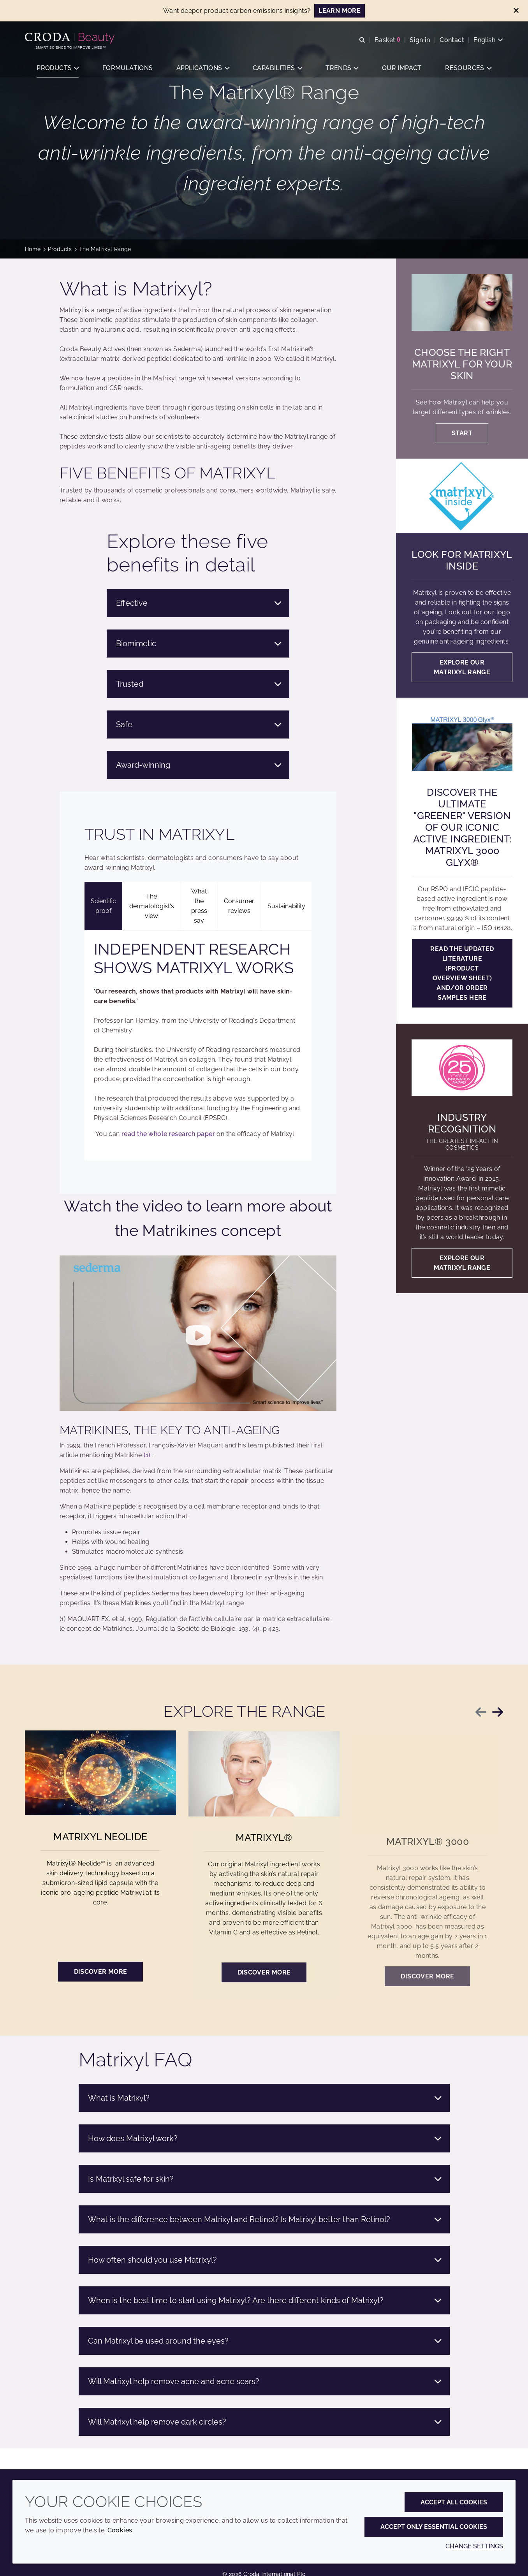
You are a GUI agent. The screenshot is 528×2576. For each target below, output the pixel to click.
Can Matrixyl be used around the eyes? (265, 2341)
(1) (147, 1455)
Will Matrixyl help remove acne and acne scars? (265, 2381)
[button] (58, 68)
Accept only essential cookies (433, 2526)
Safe (199, 724)
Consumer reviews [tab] (239, 905)
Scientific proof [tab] (103, 905)
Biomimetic (199, 643)
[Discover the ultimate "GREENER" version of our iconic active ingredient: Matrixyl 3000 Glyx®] (462, 742)
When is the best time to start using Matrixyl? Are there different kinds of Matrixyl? (265, 2300)
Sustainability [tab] (286, 906)
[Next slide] (497, 1712)
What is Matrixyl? (265, 2098)
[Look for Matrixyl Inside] (462, 496)
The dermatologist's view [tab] (151, 906)
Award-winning (199, 765)
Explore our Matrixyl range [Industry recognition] (462, 1262)
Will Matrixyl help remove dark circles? (265, 2422)
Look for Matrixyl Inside (462, 560)
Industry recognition (462, 1123)
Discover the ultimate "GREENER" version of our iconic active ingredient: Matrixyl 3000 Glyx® (462, 827)
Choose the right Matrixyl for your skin (462, 364)
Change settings (474, 2546)
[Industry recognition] (462, 1067)
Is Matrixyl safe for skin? (265, 2179)
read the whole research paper (168, 1134)
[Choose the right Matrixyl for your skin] (462, 302)
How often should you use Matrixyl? (265, 2260)
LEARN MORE (340, 10)
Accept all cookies (454, 2502)
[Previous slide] (480, 1712)
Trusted (199, 684)
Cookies (119, 2530)
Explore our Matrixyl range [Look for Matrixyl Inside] (462, 667)
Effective (199, 603)
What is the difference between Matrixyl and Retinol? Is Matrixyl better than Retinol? (265, 2219)
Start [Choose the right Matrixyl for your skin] (462, 433)
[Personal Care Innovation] (70, 38)
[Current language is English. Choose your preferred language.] (488, 40)
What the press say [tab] (199, 906)
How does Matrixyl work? (265, 2138)
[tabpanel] (198, 1045)
